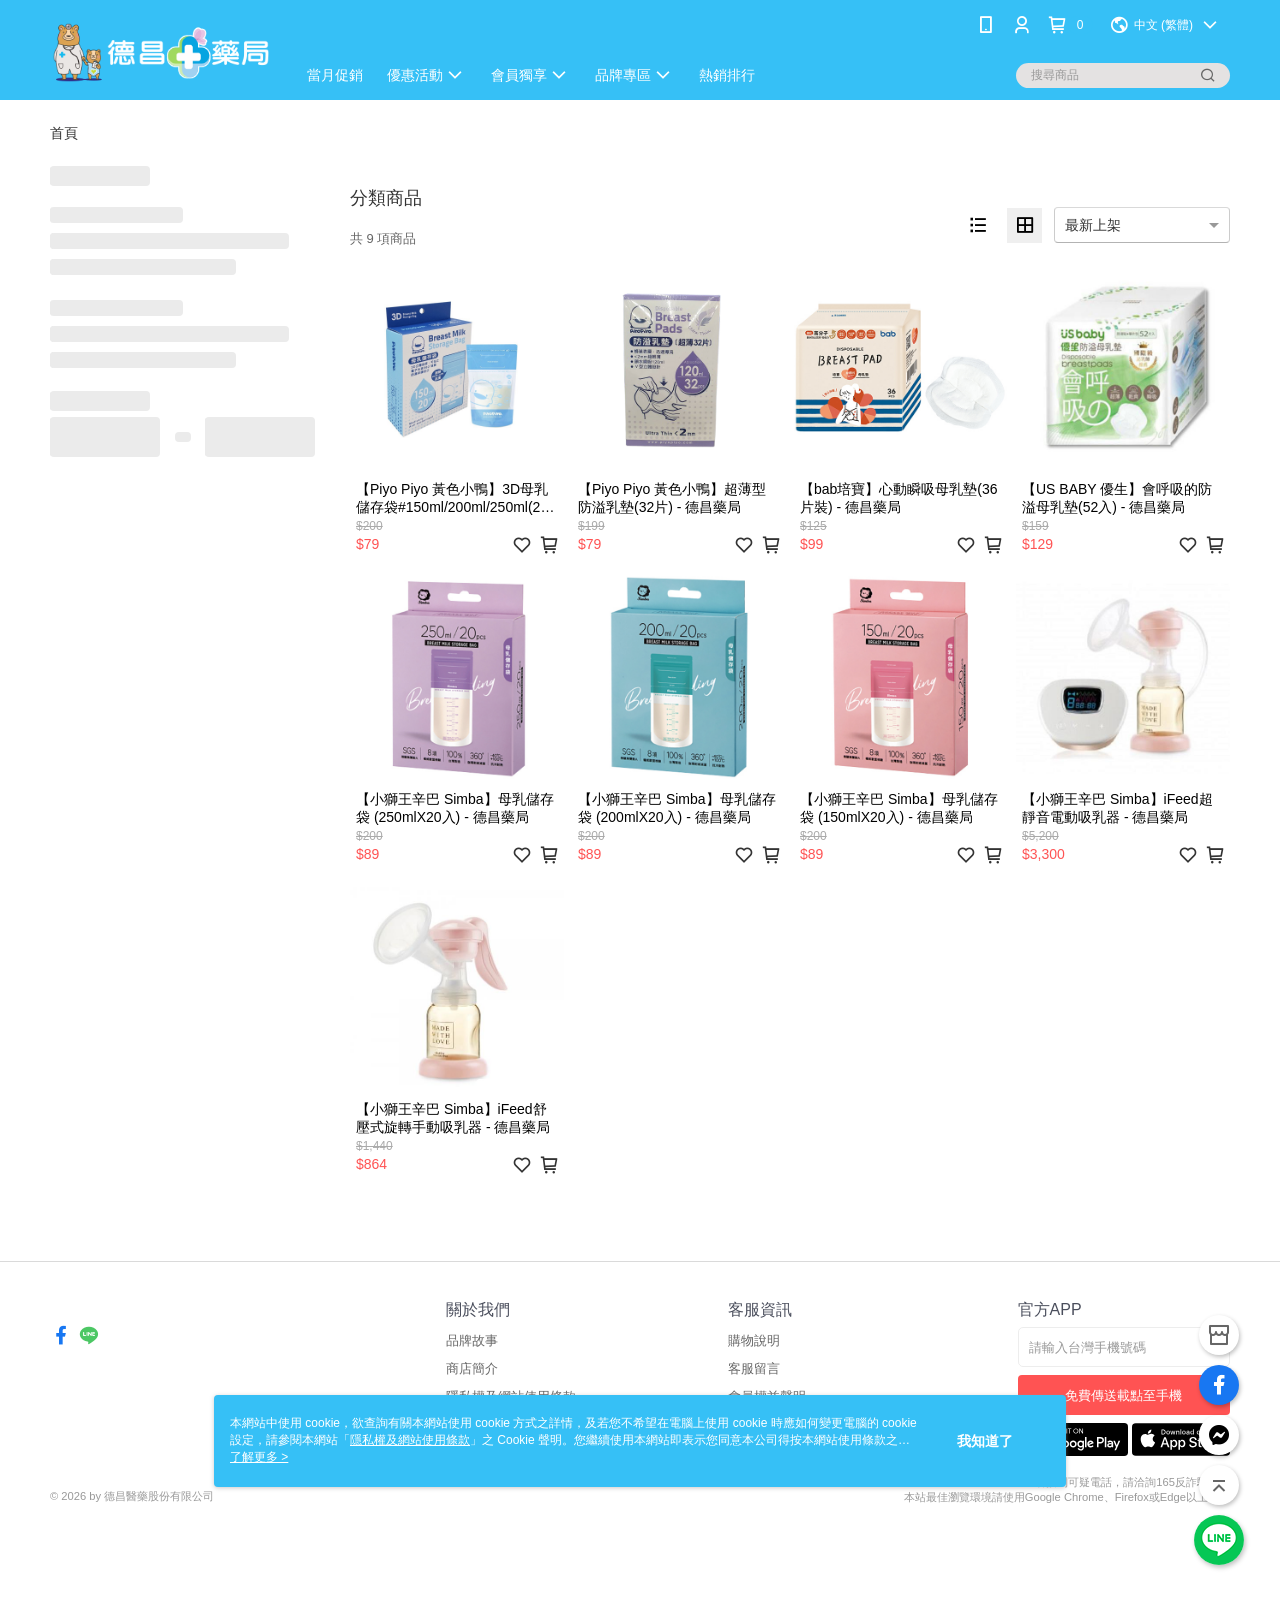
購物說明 (754, 1340)
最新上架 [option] (1093, 225)
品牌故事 (472, 1340)
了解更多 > (259, 1457)
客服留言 (754, 1368)
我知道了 (985, 1441)
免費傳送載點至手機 (1123, 1395)
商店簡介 (472, 1368)
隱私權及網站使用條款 (410, 1440)
